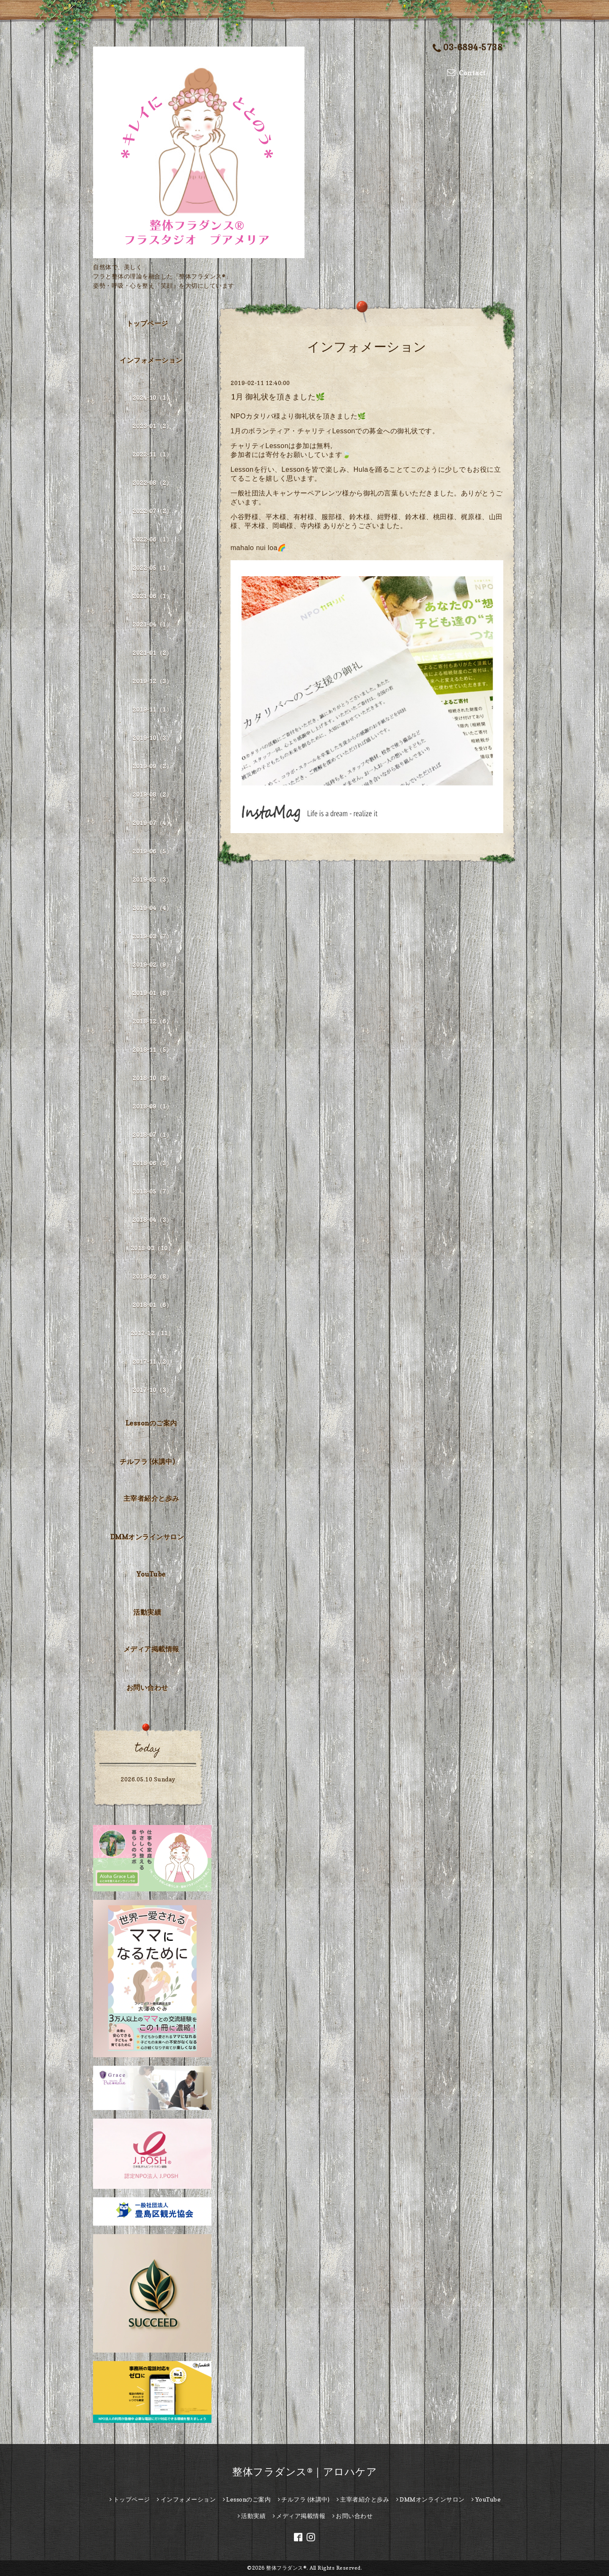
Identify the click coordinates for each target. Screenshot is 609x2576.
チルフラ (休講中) (147, 1461)
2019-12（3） (152, 681)
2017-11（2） (152, 1361)
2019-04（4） (152, 907)
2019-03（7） (152, 936)
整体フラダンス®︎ (286, 2568)
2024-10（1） (152, 397)
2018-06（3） (152, 1163)
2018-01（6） (152, 1304)
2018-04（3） (152, 1219)
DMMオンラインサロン (147, 1537)
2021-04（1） (152, 624)
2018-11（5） (152, 1049)
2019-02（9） (152, 964)
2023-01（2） (152, 425)
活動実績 (147, 1612)
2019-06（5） (152, 851)
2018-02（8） (152, 1276)
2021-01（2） (152, 652)
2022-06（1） (152, 539)
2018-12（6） (152, 1021)
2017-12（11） (152, 1333)
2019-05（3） (152, 879)
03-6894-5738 (468, 48)
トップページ (147, 323)
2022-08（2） (152, 482)
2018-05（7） (152, 1191)
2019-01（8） (152, 992)
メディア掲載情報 (151, 1649)
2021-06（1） (152, 596)
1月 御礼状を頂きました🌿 (277, 396)
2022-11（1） (152, 454)
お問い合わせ (147, 1687)
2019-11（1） (152, 709)
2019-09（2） (152, 766)
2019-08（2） (152, 794)
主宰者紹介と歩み (151, 1498)
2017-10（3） (152, 1389)
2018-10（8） (152, 1078)
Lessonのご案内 (151, 1423)
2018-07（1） (152, 1134)
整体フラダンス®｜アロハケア (304, 2472)
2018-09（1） (152, 1106)
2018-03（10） (152, 1248)
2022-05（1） (152, 567)
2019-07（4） (152, 822)
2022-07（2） (152, 511)
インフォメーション (151, 360)
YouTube (151, 1574)
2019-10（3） (152, 737)
